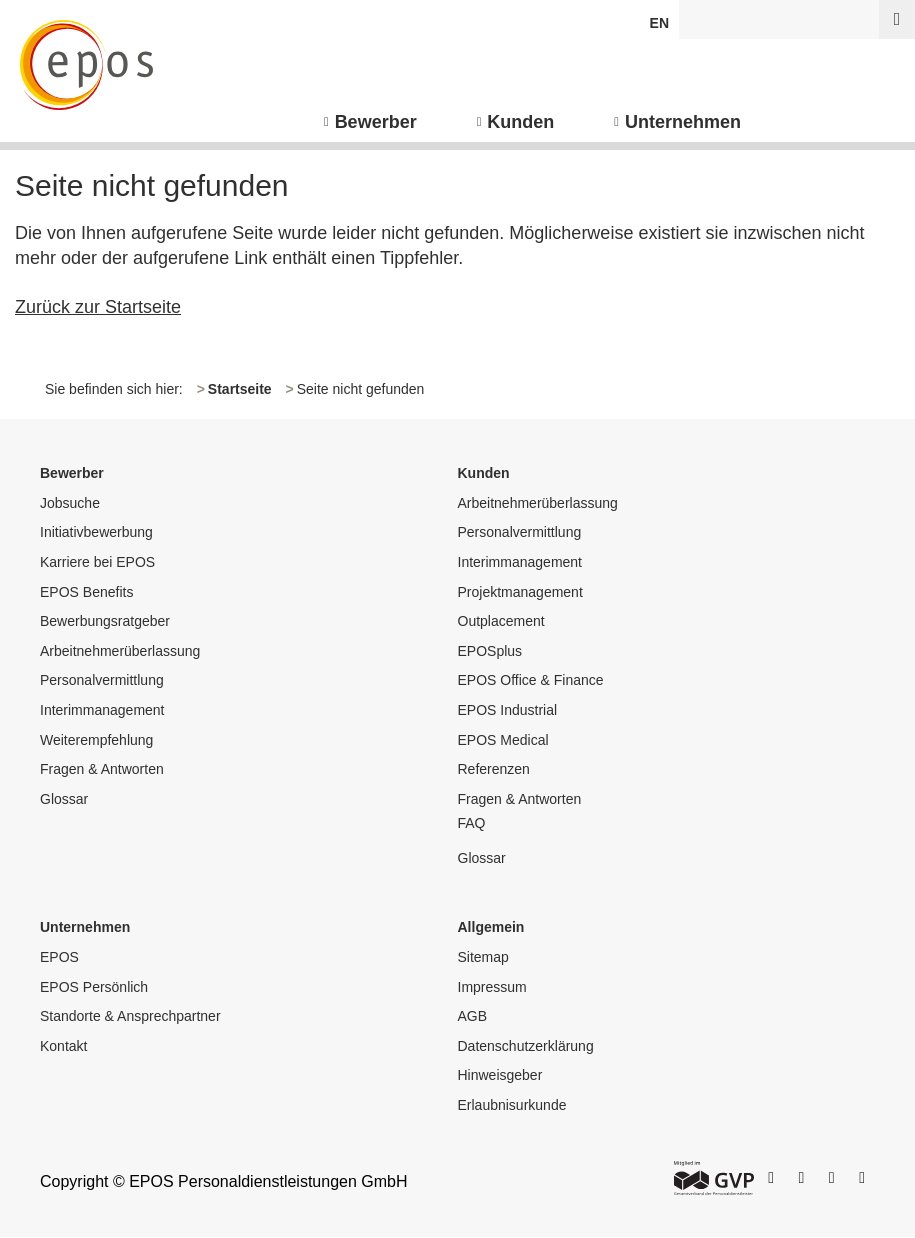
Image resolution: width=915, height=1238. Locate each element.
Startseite (240, 389)
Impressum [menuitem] (492, 987)
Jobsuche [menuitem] (70, 503)
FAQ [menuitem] (472, 823)
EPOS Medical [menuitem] (503, 740)
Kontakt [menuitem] (63, 1046)
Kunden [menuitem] (520, 122)
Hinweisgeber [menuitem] (500, 1075)
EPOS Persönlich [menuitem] (94, 987)
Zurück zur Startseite (98, 307)
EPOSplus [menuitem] (490, 651)
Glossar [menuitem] (64, 799)
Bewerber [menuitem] (376, 122)
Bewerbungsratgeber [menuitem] (105, 621)
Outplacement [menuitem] (501, 621)
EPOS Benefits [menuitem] (86, 592)
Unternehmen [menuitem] (683, 122)
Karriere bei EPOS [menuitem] (97, 562)
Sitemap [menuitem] (483, 957)
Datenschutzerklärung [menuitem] (526, 1046)
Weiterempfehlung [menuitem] (96, 740)
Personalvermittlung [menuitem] (102, 680)
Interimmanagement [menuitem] (102, 710)
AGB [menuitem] (473, 1016)
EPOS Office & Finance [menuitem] (531, 680)
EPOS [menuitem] (59, 957)
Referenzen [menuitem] (494, 769)
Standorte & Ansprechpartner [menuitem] (130, 1016)
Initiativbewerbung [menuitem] (96, 532)
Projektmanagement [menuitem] (520, 592)
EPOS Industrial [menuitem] (508, 710)
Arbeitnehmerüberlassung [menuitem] (120, 651)
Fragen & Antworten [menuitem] (102, 769)
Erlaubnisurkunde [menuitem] (512, 1105)
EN (659, 23)
